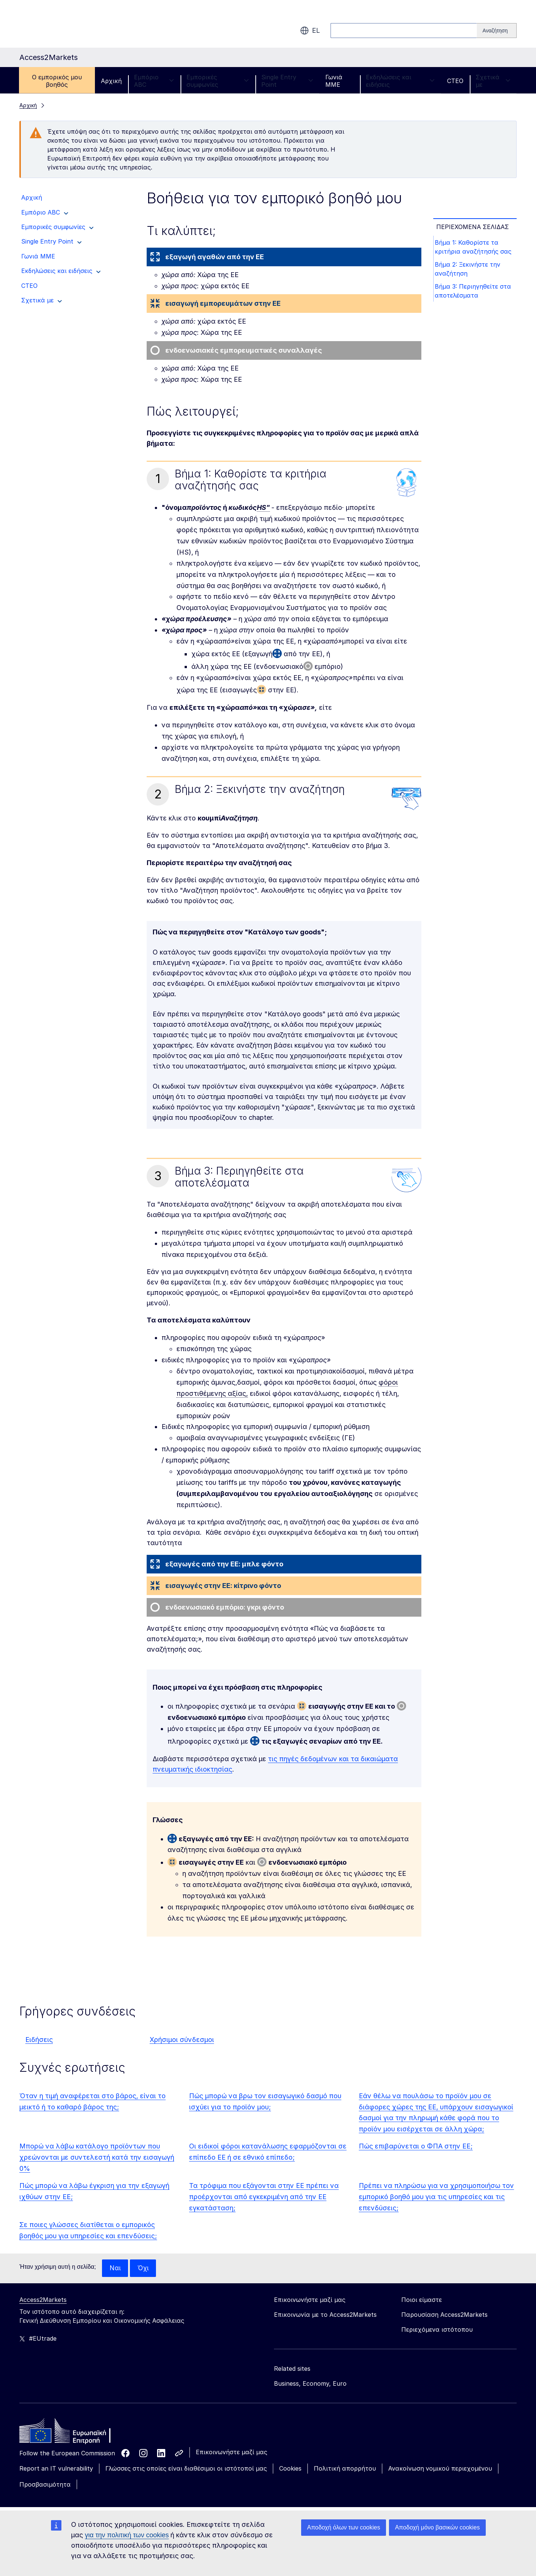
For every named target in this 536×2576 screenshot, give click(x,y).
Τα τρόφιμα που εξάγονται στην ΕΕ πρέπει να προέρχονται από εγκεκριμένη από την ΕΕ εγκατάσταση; (264, 2197)
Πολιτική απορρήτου (345, 2468)
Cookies (290, 2468)
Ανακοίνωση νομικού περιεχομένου (440, 2468)
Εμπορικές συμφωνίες (217, 80)
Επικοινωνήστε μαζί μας (231, 2452)
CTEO (455, 81)
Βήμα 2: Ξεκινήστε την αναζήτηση (469, 270)
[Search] (497, 30)
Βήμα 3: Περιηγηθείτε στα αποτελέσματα (474, 293)
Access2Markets (43, 2300)
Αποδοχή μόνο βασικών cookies (437, 2527)
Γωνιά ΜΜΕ (333, 80)
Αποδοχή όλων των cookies (343, 2527)
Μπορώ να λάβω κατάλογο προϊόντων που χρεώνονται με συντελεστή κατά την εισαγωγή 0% (96, 2157)
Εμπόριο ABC (154, 80)
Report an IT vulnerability (56, 2468)
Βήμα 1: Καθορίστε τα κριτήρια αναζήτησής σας (474, 247)
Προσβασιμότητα (45, 2484)
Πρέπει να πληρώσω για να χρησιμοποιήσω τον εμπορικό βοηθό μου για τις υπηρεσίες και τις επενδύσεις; (436, 2197)
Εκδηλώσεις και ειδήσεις (400, 80)
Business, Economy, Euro (310, 2384)
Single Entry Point (287, 80)
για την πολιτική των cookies (127, 2535)
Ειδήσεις (39, 2039)
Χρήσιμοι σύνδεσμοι (182, 2039)
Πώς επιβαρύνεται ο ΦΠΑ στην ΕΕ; (416, 2146)
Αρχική (111, 81)
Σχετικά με (493, 80)
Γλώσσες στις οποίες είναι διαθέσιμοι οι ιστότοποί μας (186, 2468)
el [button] (310, 30)
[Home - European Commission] (73, 2433)
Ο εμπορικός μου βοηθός (57, 80)
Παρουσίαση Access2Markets (444, 2315)
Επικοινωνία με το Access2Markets (325, 2315)
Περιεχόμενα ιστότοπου (437, 2330)
